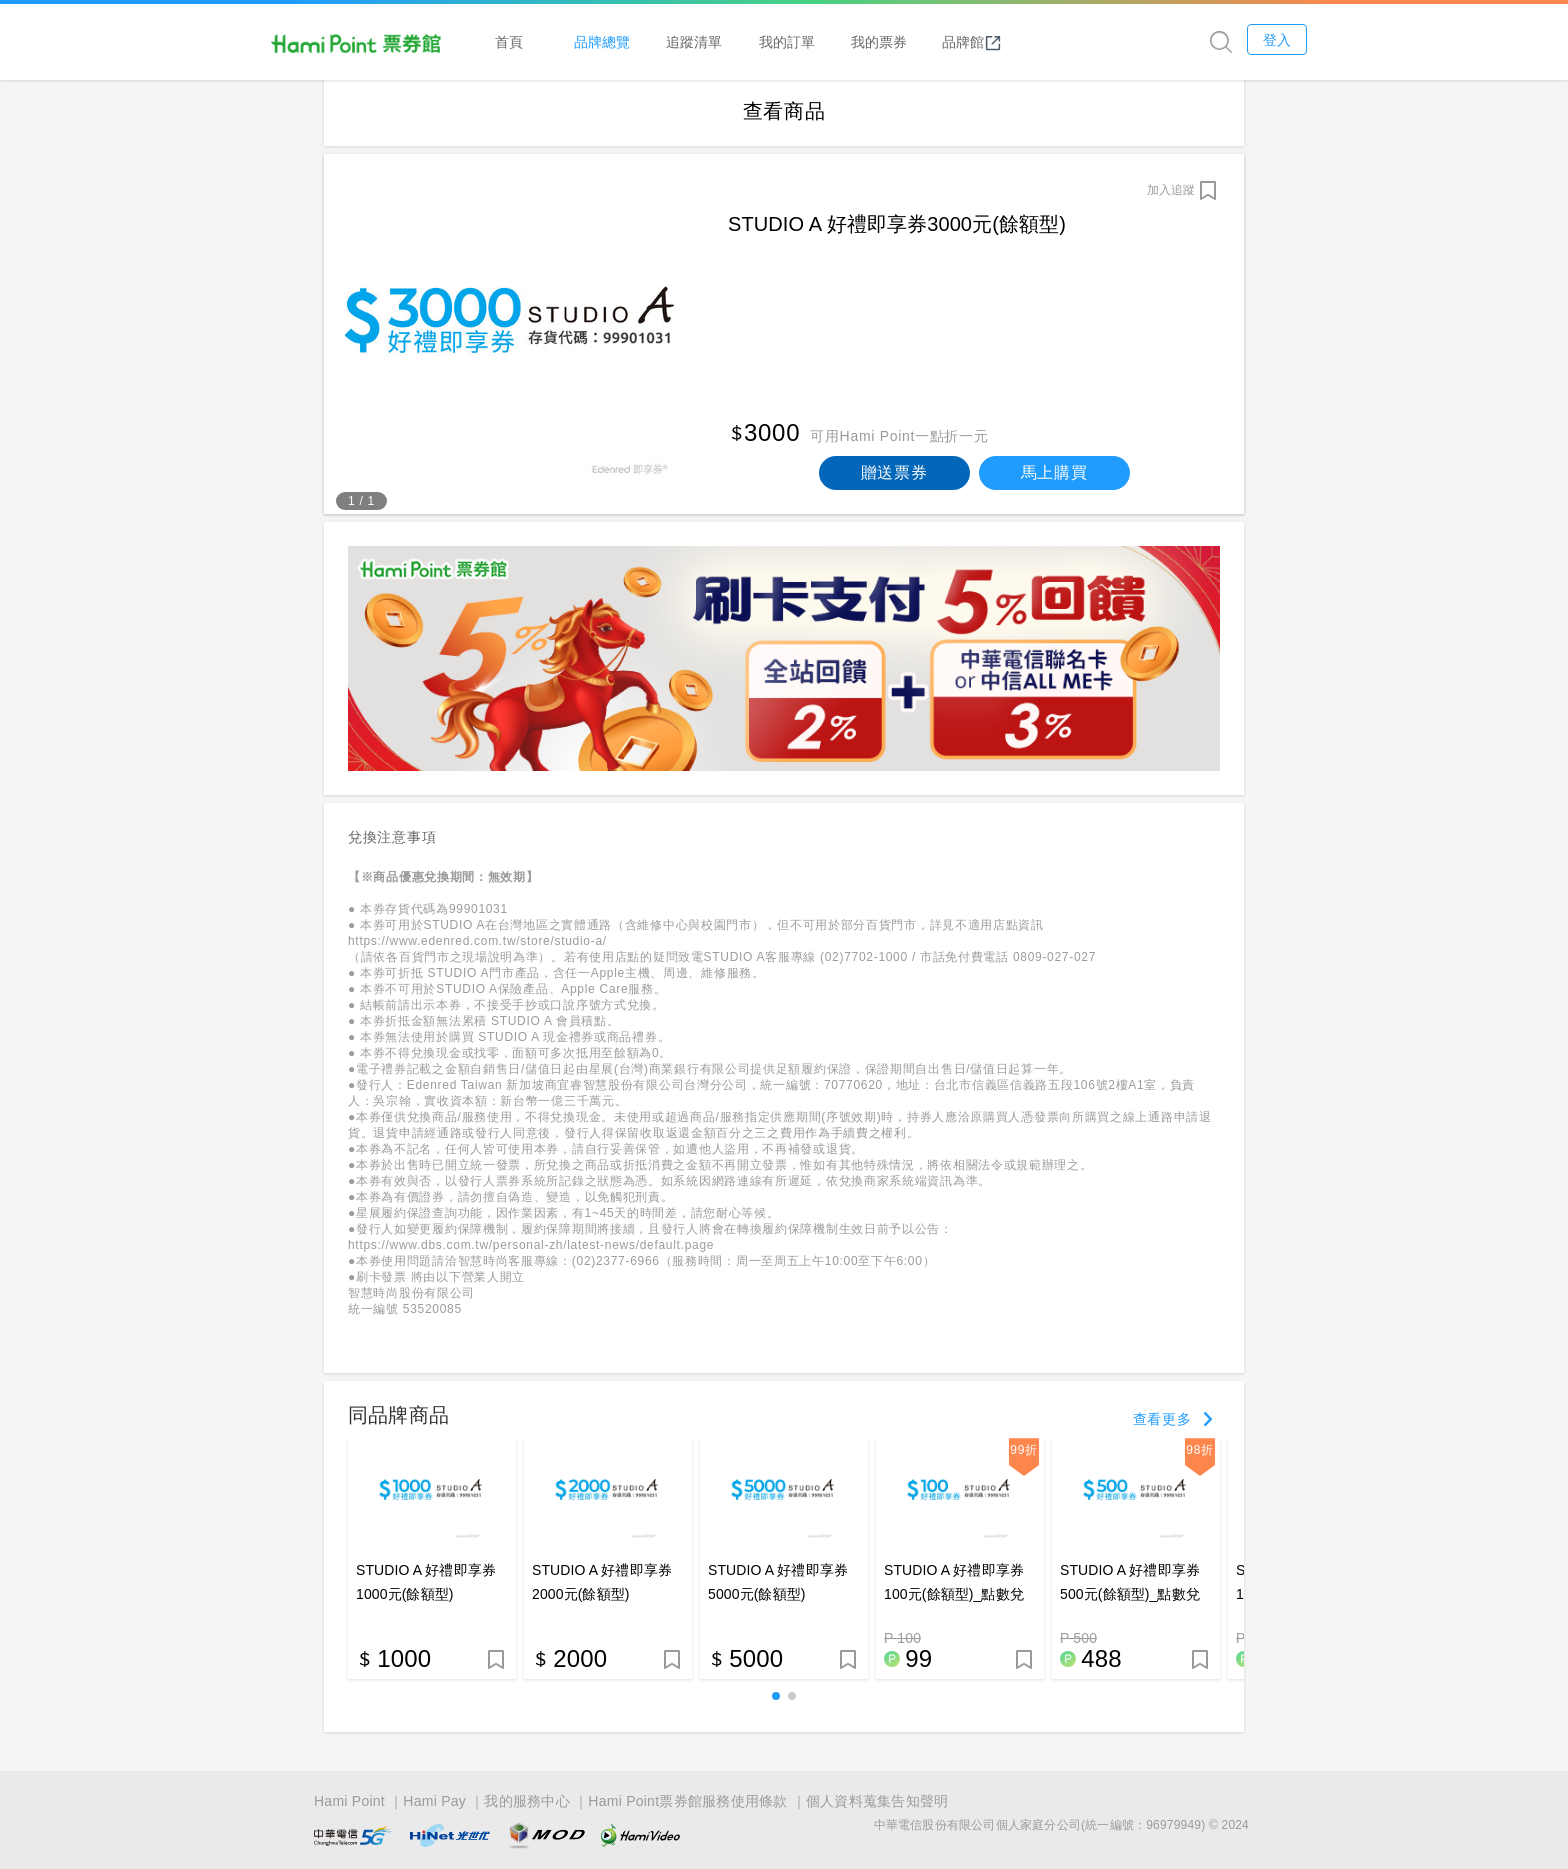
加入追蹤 (1171, 195)
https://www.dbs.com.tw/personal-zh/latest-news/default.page (531, 1250)
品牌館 (1047, 42)
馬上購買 (1054, 477)
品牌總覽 (677, 41)
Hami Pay (434, 1802)
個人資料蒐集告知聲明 (877, 1802)
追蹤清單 (769, 41)
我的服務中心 (527, 1802)
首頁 (584, 41)
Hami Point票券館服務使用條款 (687, 1802)
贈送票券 (894, 477)
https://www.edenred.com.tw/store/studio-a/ (477, 946)
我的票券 (954, 41)
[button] (776, 1701)
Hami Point (349, 1802)
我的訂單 (862, 41)
